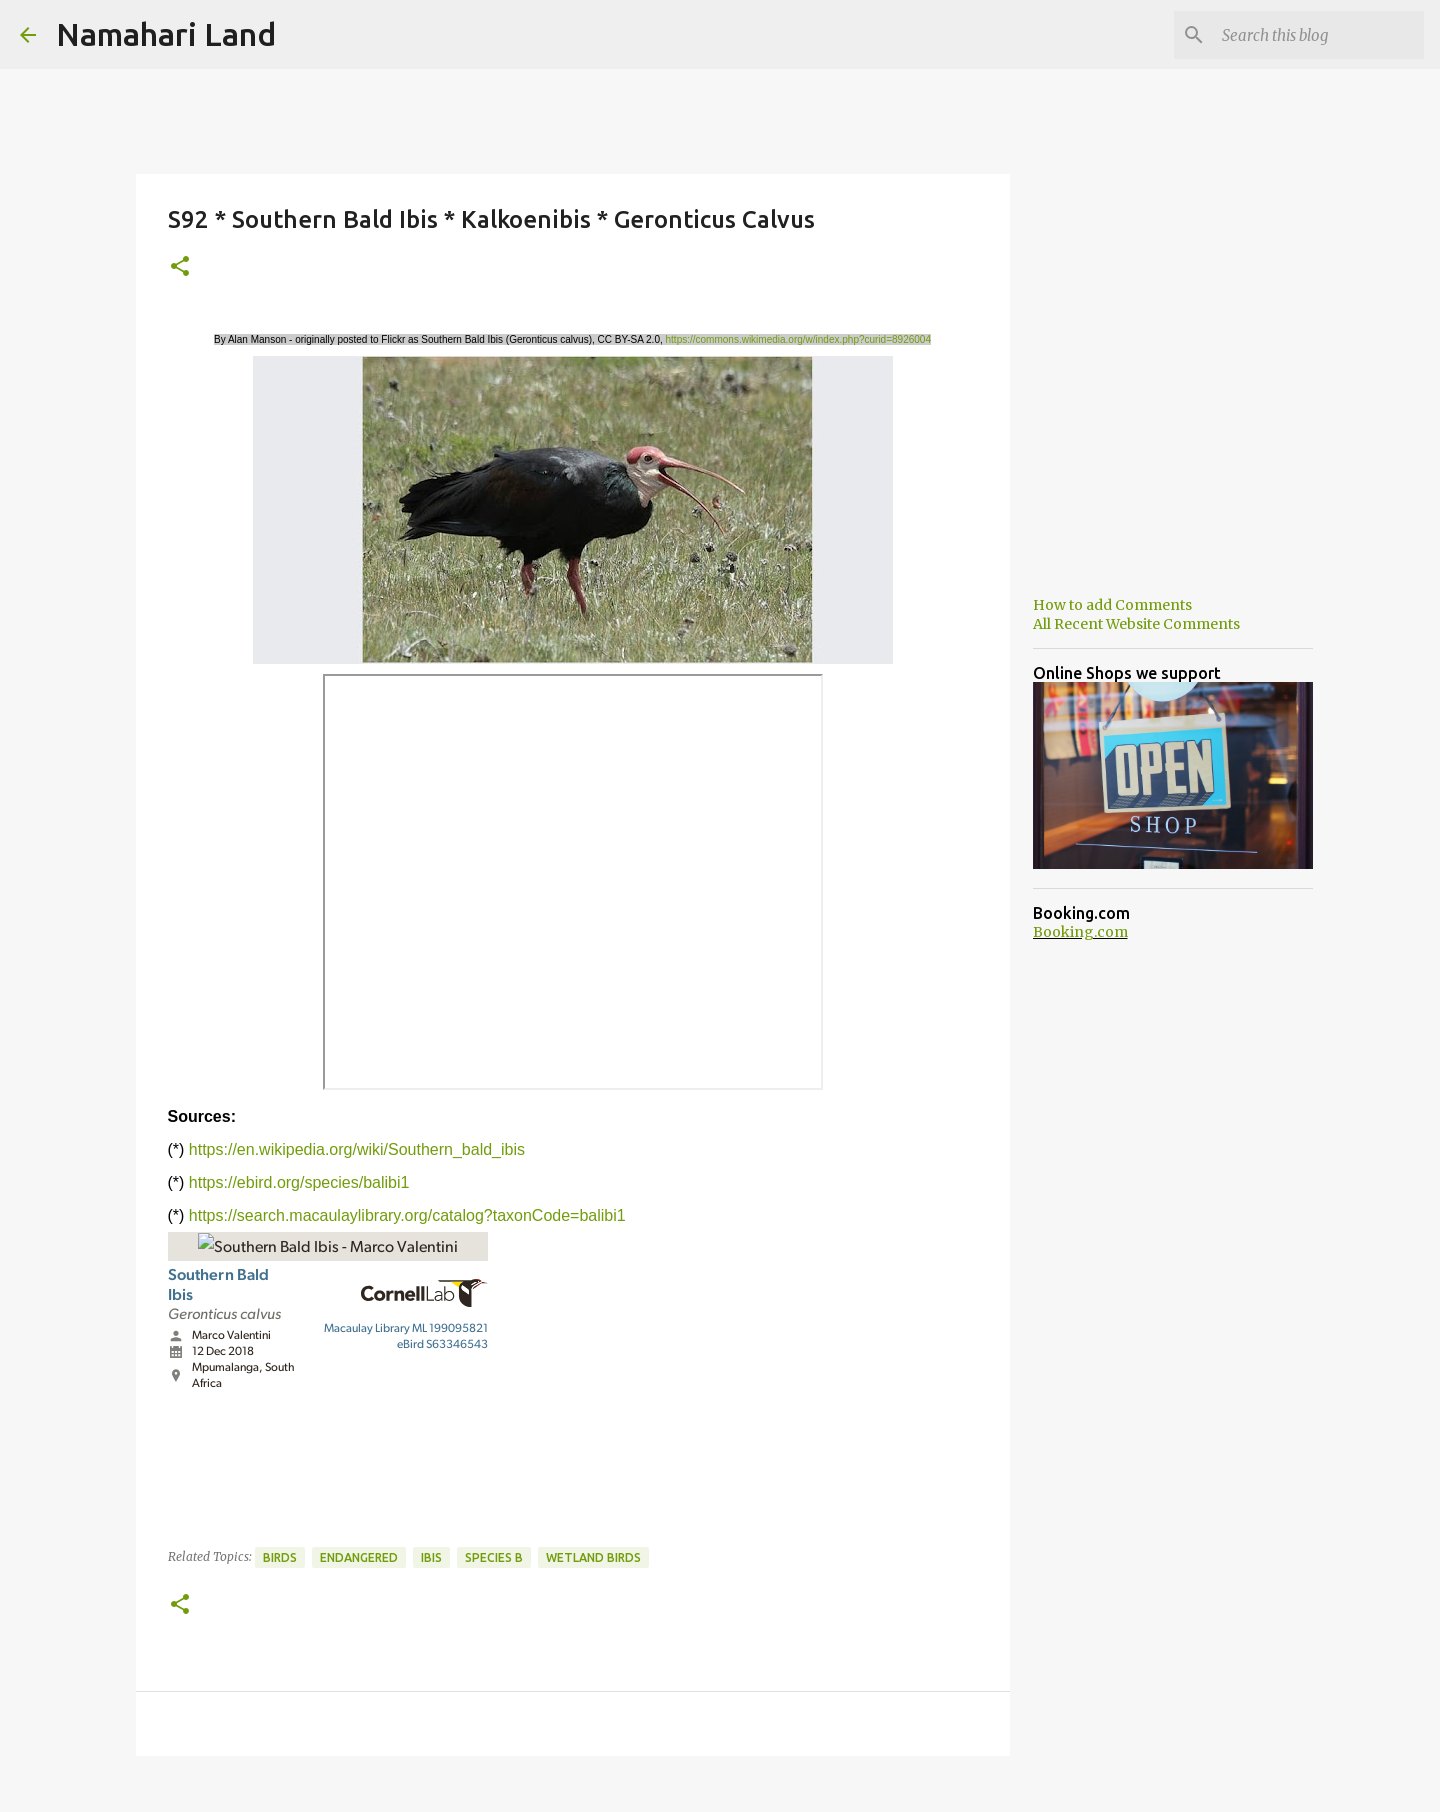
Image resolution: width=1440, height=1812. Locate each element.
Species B (494, 1557)
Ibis (431, 1557)
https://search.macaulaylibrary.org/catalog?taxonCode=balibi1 (407, 1215)
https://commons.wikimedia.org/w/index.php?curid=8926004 (798, 339)
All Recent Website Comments (1136, 624)
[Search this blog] (1319, 35)
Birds (280, 1557)
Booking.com (1080, 932)
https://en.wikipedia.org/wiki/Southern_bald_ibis (357, 1149)
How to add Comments (1112, 605)
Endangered (359, 1557)
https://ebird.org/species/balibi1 (299, 1182)
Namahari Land (166, 34)
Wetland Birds (593, 1557)
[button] (180, 267)
